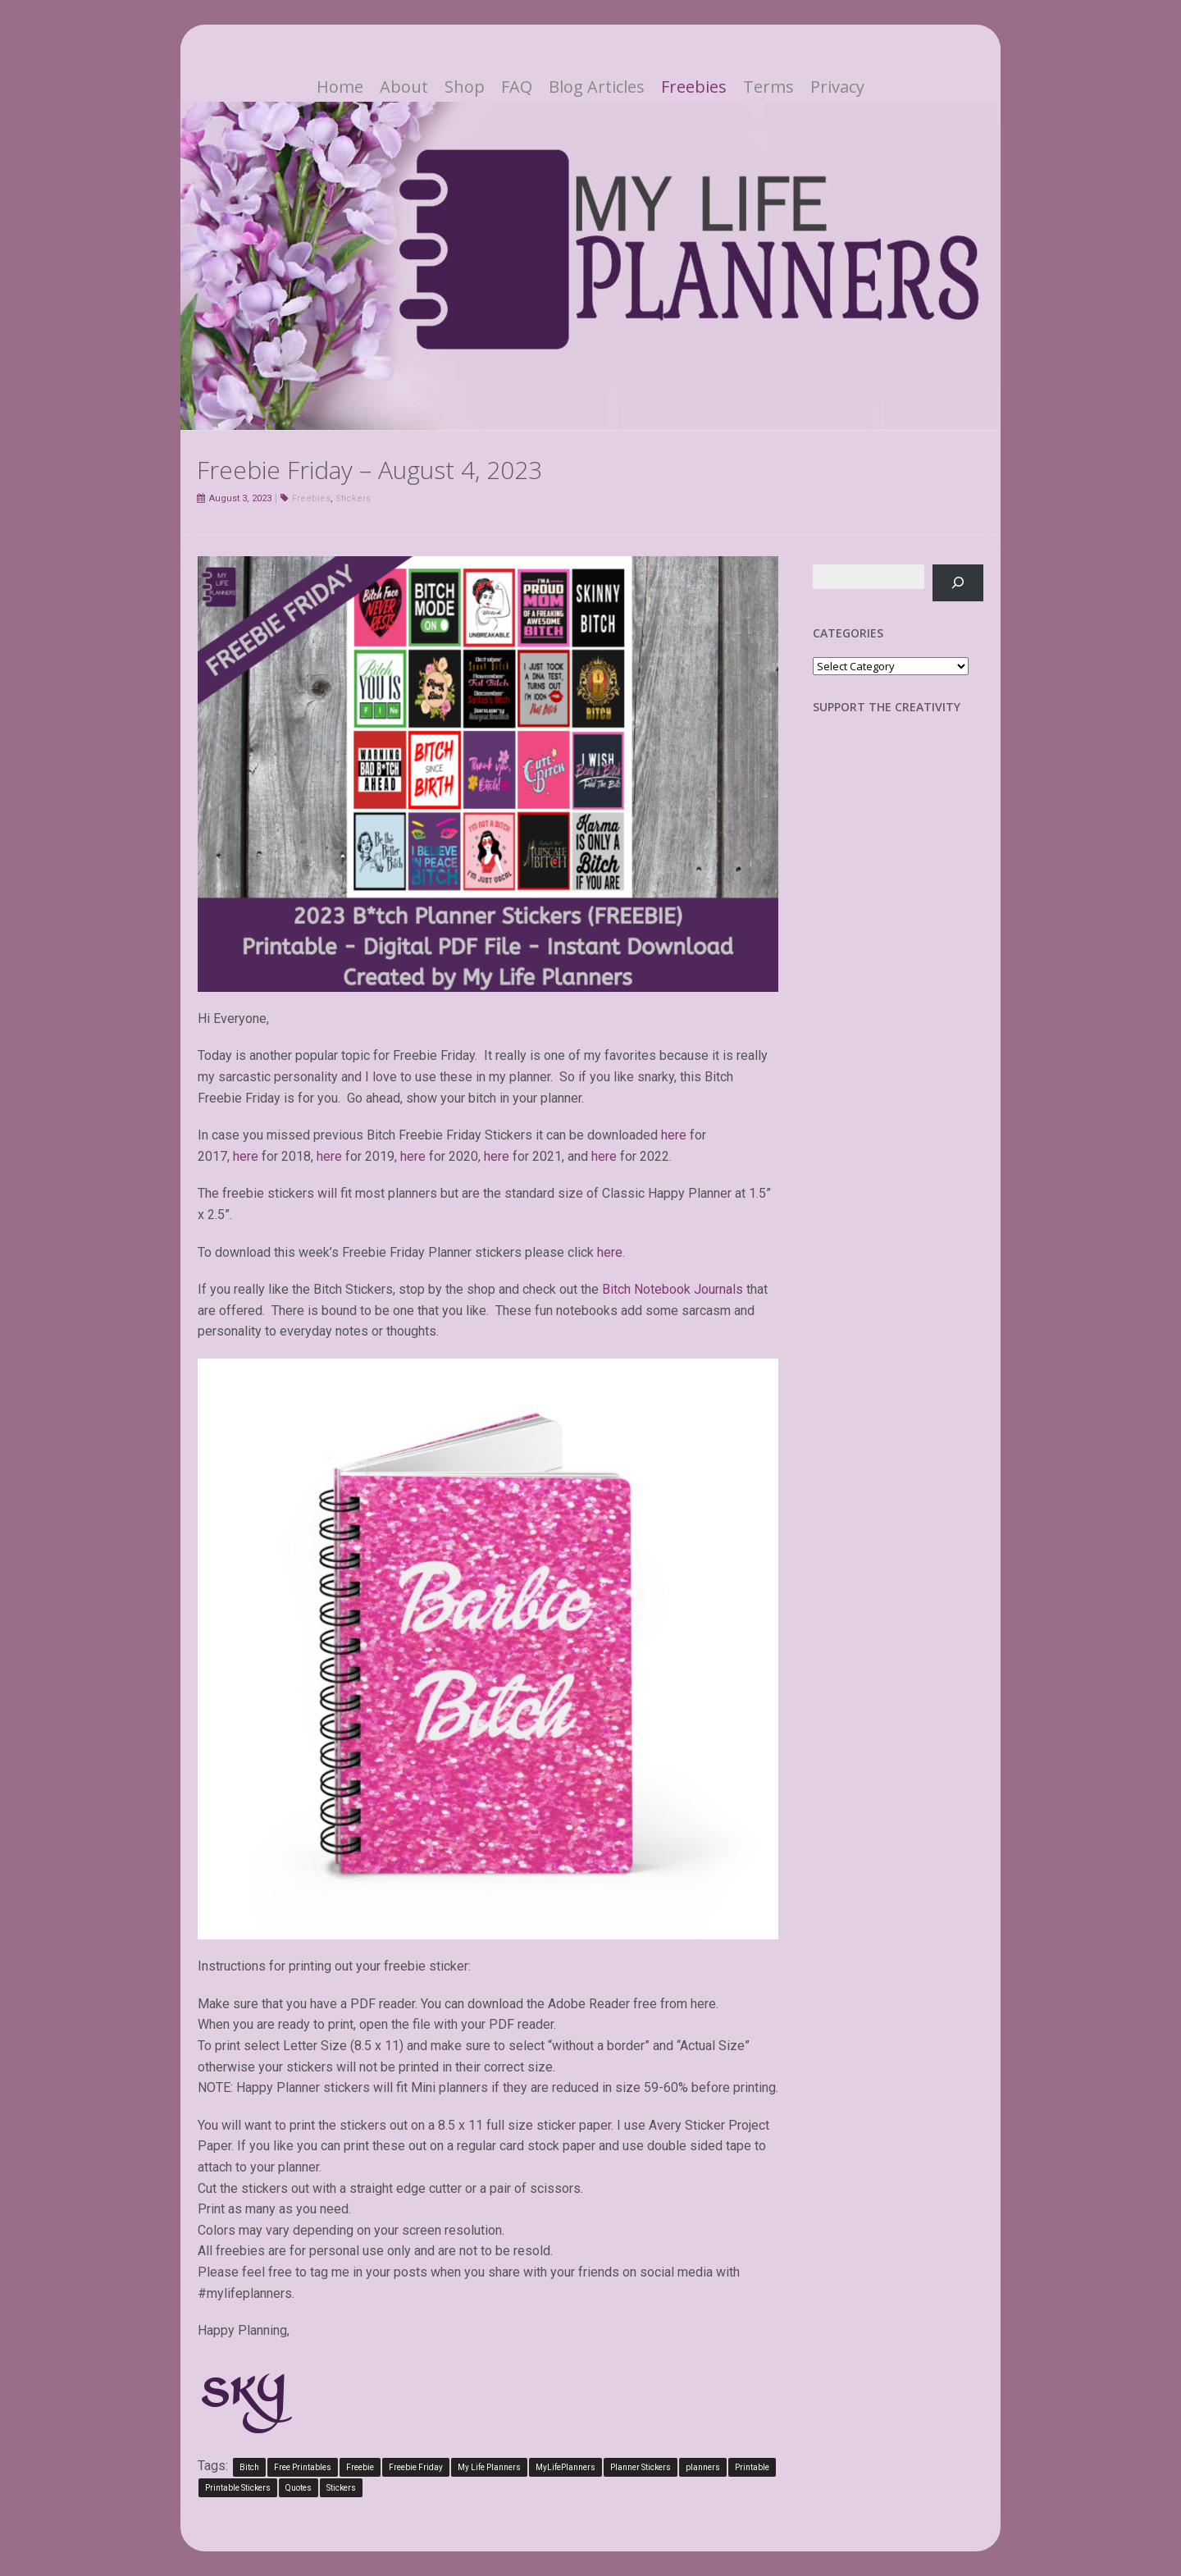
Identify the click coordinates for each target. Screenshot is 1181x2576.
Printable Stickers (238, 2487)
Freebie (360, 2467)
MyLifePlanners (565, 2467)
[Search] (958, 582)
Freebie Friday (416, 2467)
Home (340, 87)
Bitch (249, 2467)
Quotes (298, 2487)
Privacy (837, 87)
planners (703, 2467)
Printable (752, 2467)
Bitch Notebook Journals (672, 1289)
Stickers (353, 498)
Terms (768, 87)
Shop (465, 87)
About (404, 87)
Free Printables (302, 2467)
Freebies (694, 87)
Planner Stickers (640, 2467)
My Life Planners (489, 2467)
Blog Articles (597, 87)
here (673, 1135)
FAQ (516, 87)
